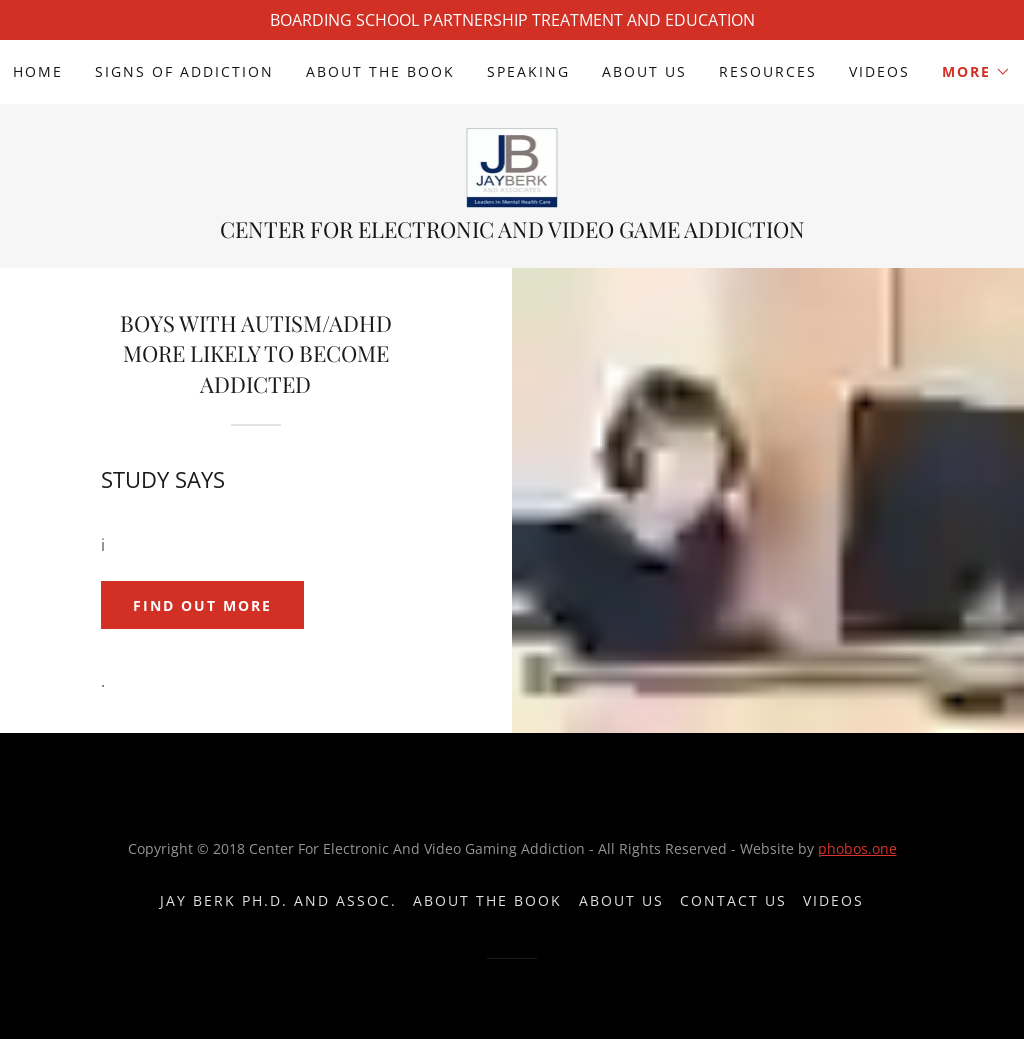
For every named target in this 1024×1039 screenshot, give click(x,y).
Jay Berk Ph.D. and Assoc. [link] (278, 900)
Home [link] (38, 71)
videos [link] (879, 71)
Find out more (202, 605)
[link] (512, 166)
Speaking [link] (528, 71)
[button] (976, 72)
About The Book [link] (380, 71)
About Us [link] (644, 71)
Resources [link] (768, 71)
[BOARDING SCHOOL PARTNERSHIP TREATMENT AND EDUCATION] (512, 20)
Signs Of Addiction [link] (184, 71)
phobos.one (857, 848)
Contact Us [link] (733, 900)
